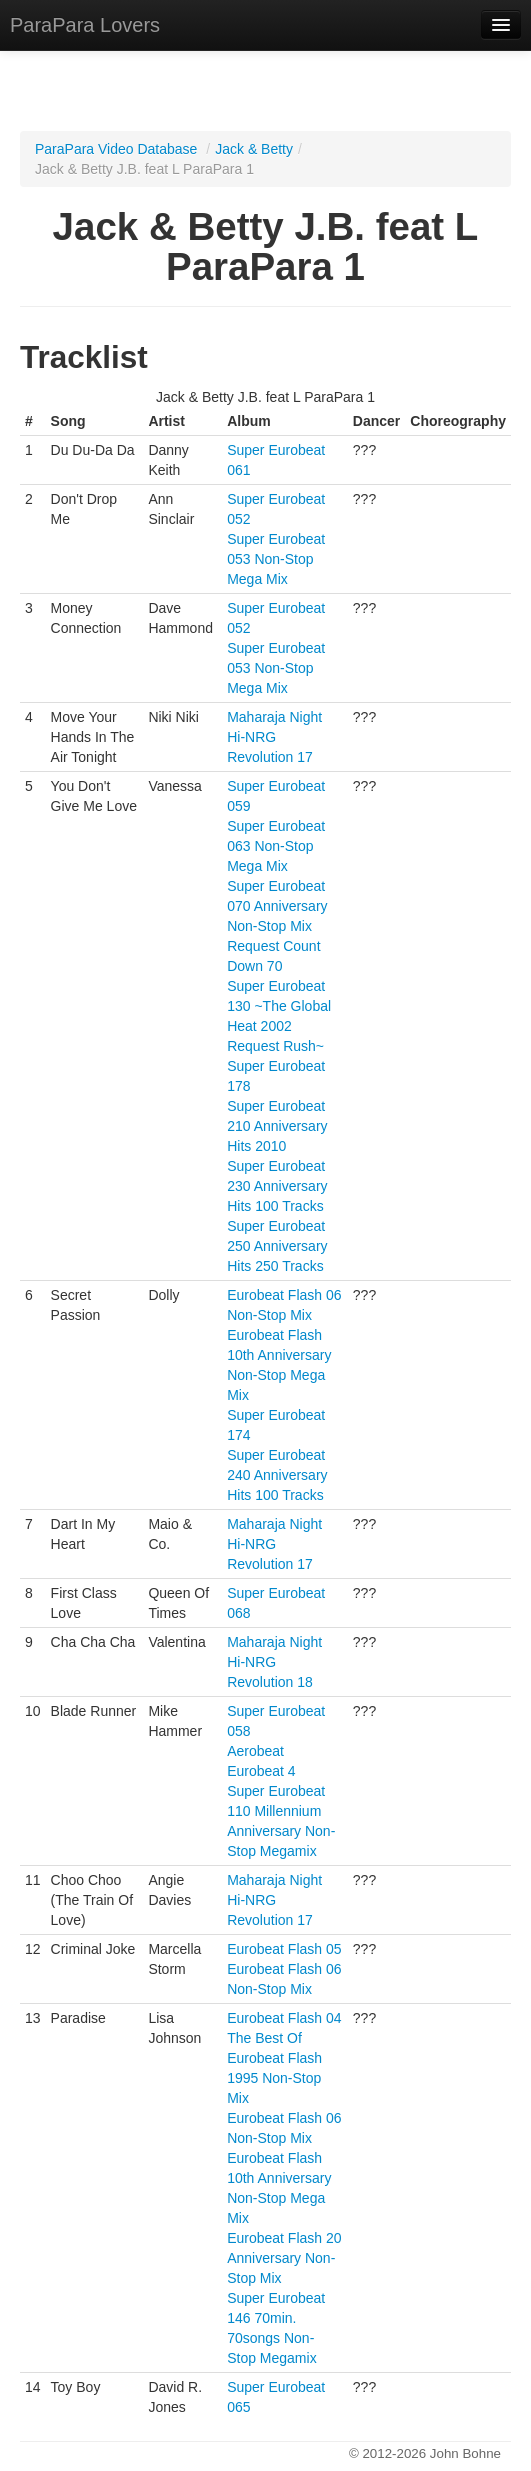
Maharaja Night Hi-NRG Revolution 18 (274, 1662)
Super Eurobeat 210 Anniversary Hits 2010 (277, 1126)
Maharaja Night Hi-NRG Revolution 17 (274, 737)
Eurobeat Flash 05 (284, 1949)
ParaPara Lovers (85, 25)
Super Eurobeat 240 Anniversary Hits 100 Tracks (277, 1475)
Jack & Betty (254, 149)
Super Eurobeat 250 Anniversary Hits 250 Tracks (277, 1246)
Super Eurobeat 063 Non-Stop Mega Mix (276, 846)
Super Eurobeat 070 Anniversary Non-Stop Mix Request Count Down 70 (277, 926)
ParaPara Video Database (116, 149)
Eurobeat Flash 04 (284, 2018)
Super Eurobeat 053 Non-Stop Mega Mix (276, 559)
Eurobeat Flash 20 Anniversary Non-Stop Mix (284, 2258)
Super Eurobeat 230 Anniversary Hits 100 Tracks (277, 1186)
